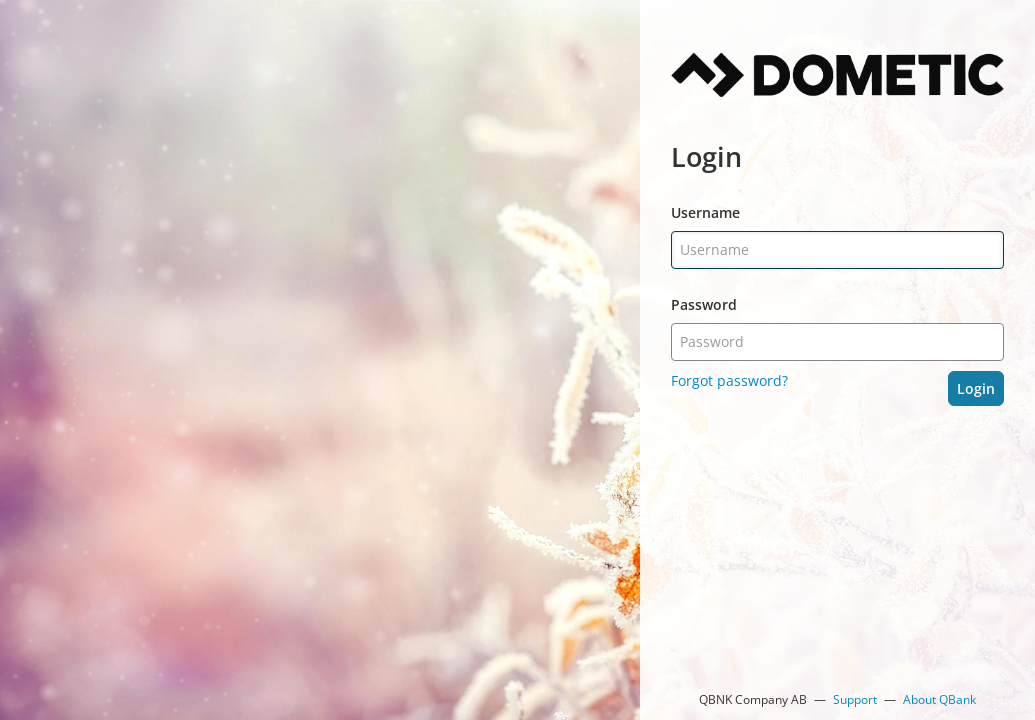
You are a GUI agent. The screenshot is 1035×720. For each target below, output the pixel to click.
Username (705, 212)
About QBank (939, 699)
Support (855, 699)
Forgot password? (729, 380)
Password (704, 304)
